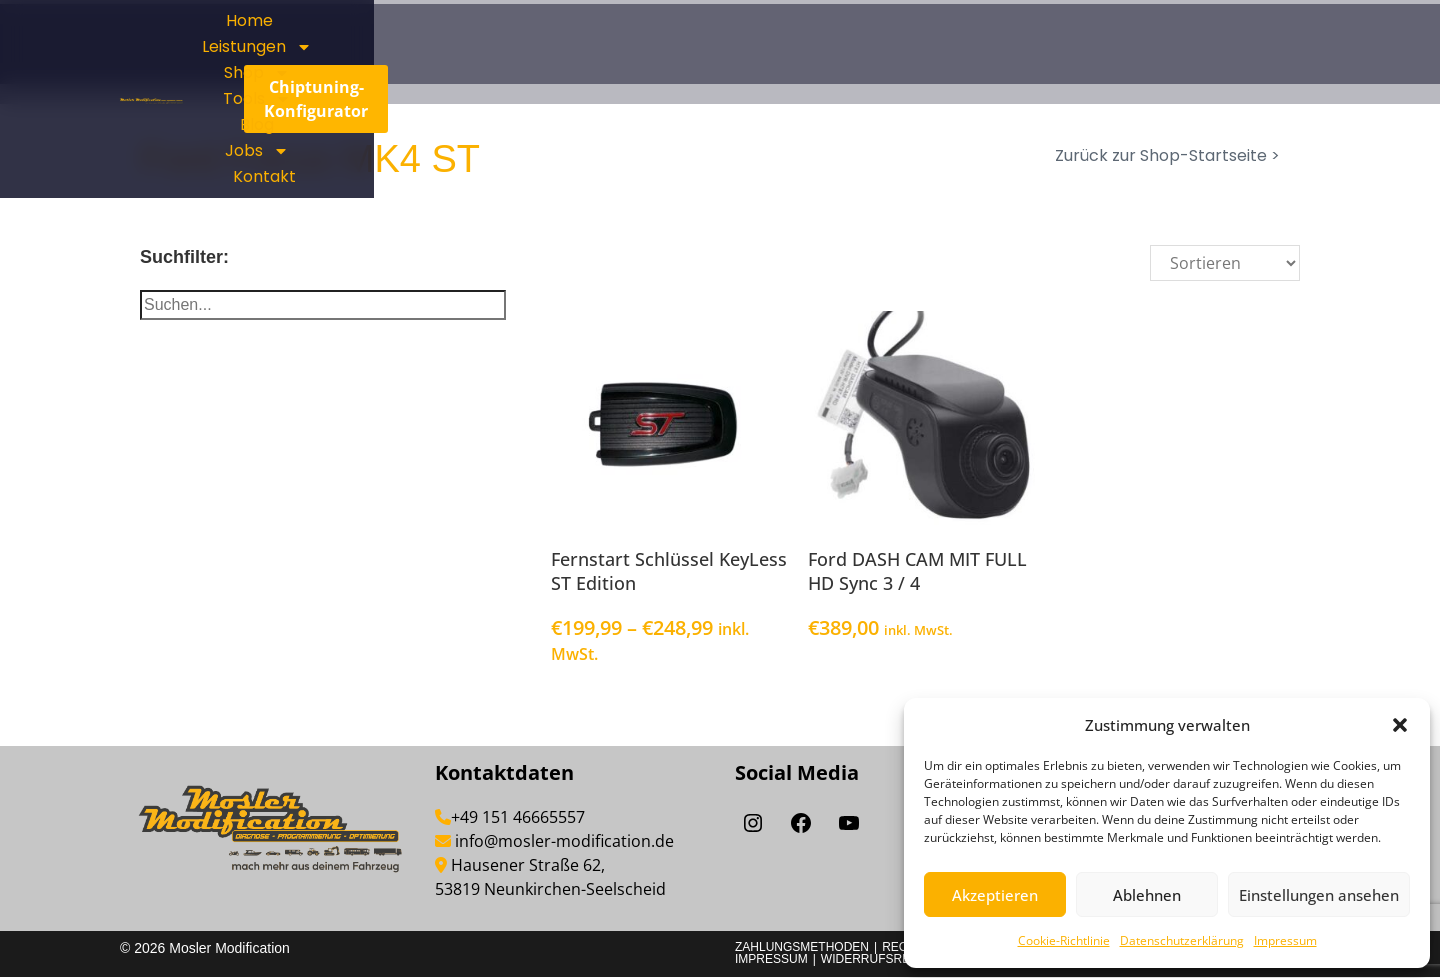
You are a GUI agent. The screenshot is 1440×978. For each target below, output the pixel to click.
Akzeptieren (995, 895)
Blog (846, 64)
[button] (1400, 725)
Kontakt (1018, 64)
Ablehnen (1147, 895)
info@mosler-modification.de (564, 842)
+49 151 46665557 (518, 818)
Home (757, 38)
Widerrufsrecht (878, 960)
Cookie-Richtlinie (1064, 940)
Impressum (1285, 940)
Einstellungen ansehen (1319, 895)
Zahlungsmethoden (802, 948)
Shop (984, 39)
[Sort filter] (1225, 263)
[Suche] (323, 305)
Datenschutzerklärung (1182, 940)
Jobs (925, 65)
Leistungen (866, 39)
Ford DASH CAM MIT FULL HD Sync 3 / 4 (917, 571)
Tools (1081, 39)
